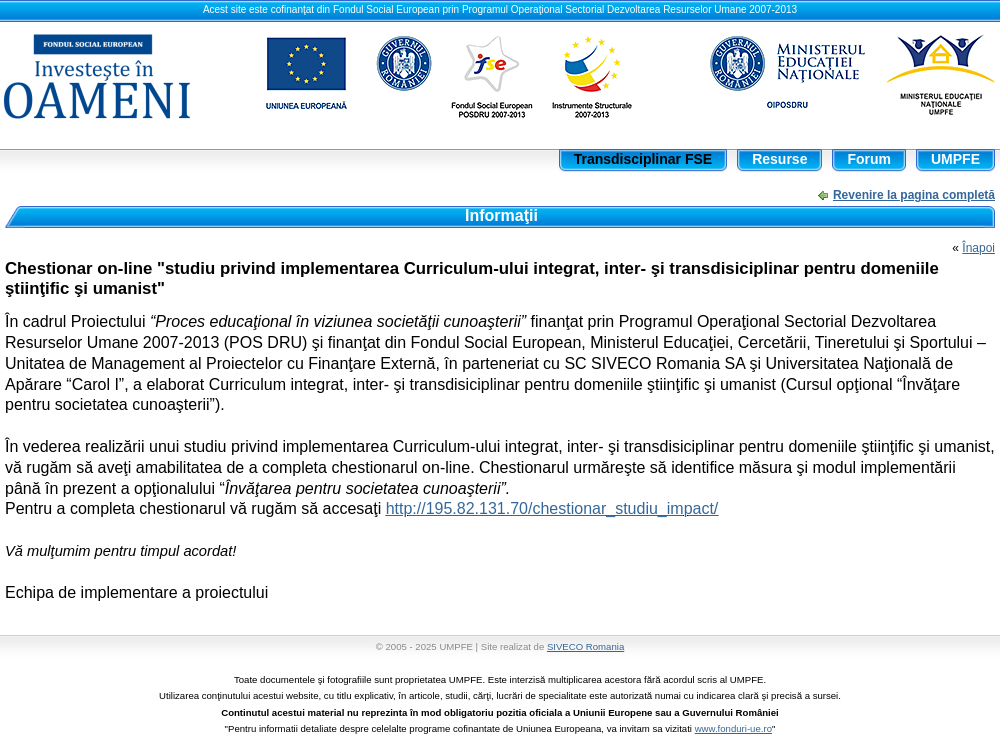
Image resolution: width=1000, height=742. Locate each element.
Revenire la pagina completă (914, 195)
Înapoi (978, 248)
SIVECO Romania (585, 646)
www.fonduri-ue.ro (733, 728)
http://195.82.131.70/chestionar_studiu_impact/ (552, 508)
